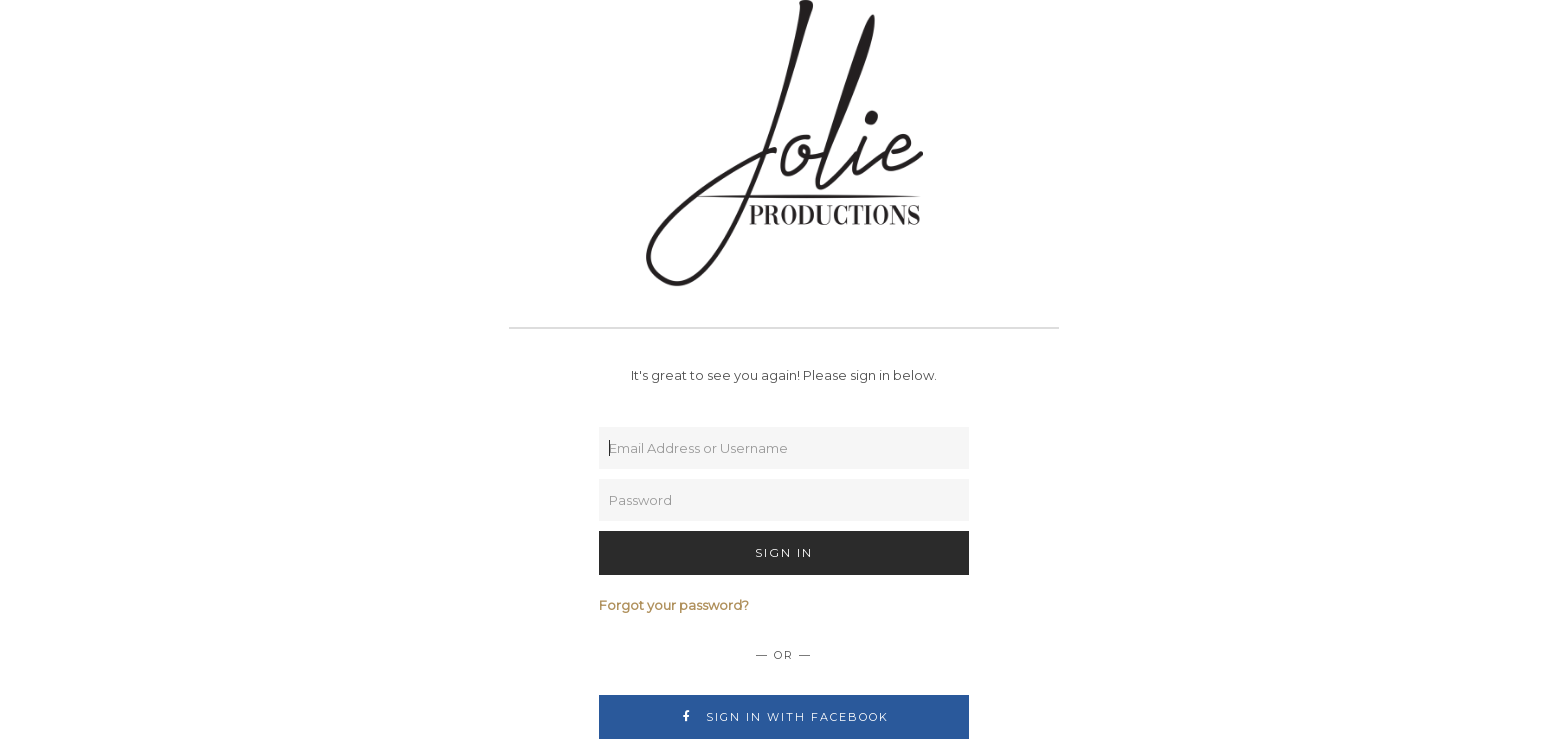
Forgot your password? (674, 605)
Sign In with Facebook (784, 717)
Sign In (784, 552)
